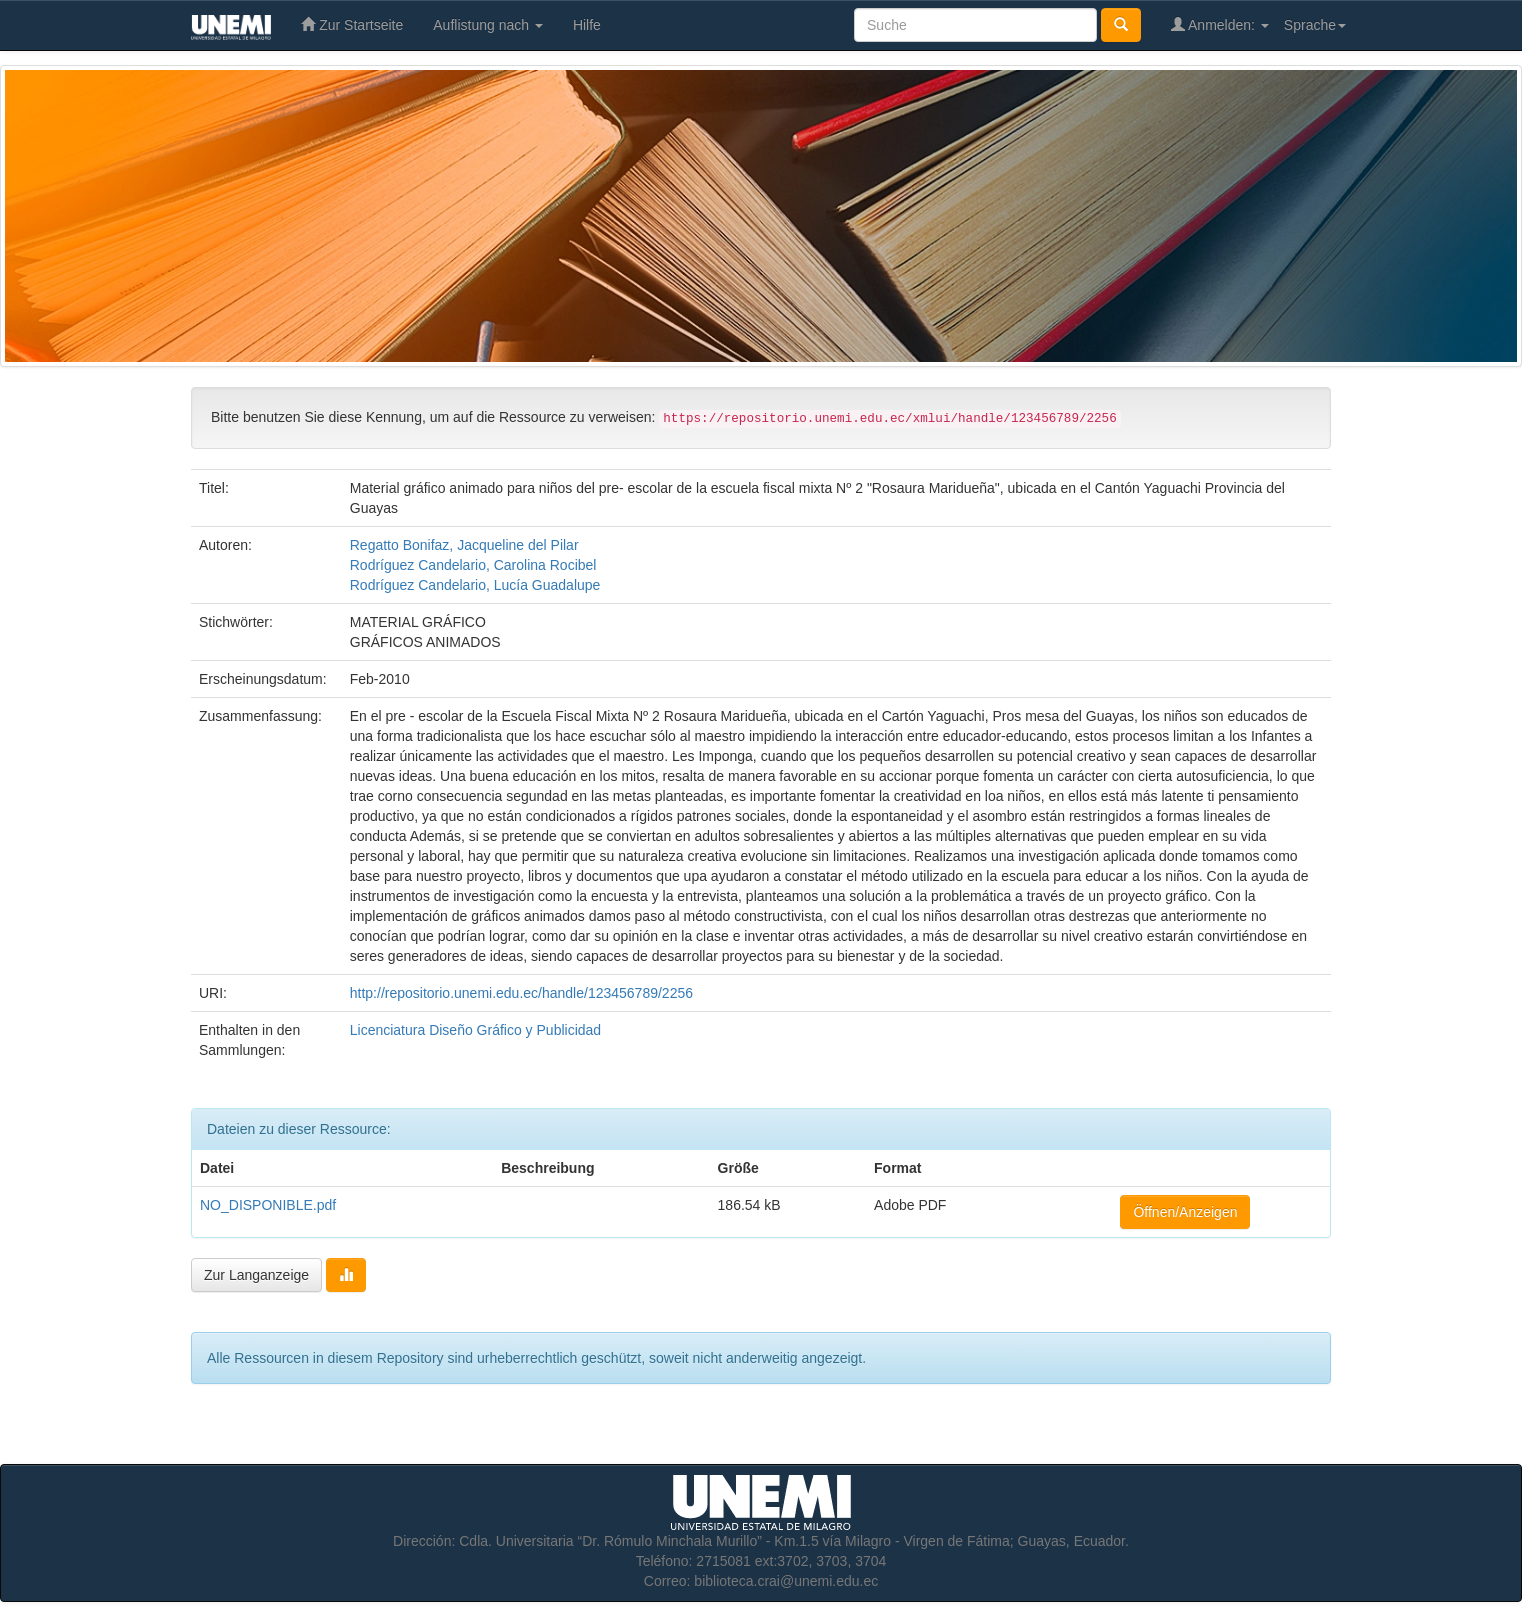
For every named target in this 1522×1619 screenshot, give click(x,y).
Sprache (1315, 25)
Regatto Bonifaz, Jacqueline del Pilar (464, 545)
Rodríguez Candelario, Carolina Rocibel (473, 565)
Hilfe (587, 25)
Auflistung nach (488, 25)
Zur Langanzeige (256, 1275)
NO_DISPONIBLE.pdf (268, 1205)
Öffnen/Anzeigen (1185, 1212)
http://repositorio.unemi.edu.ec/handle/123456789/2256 (521, 993)
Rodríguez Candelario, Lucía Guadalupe (475, 585)
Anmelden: (1220, 24)
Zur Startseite (352, 24)
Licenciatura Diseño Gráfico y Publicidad (475, 1030)
